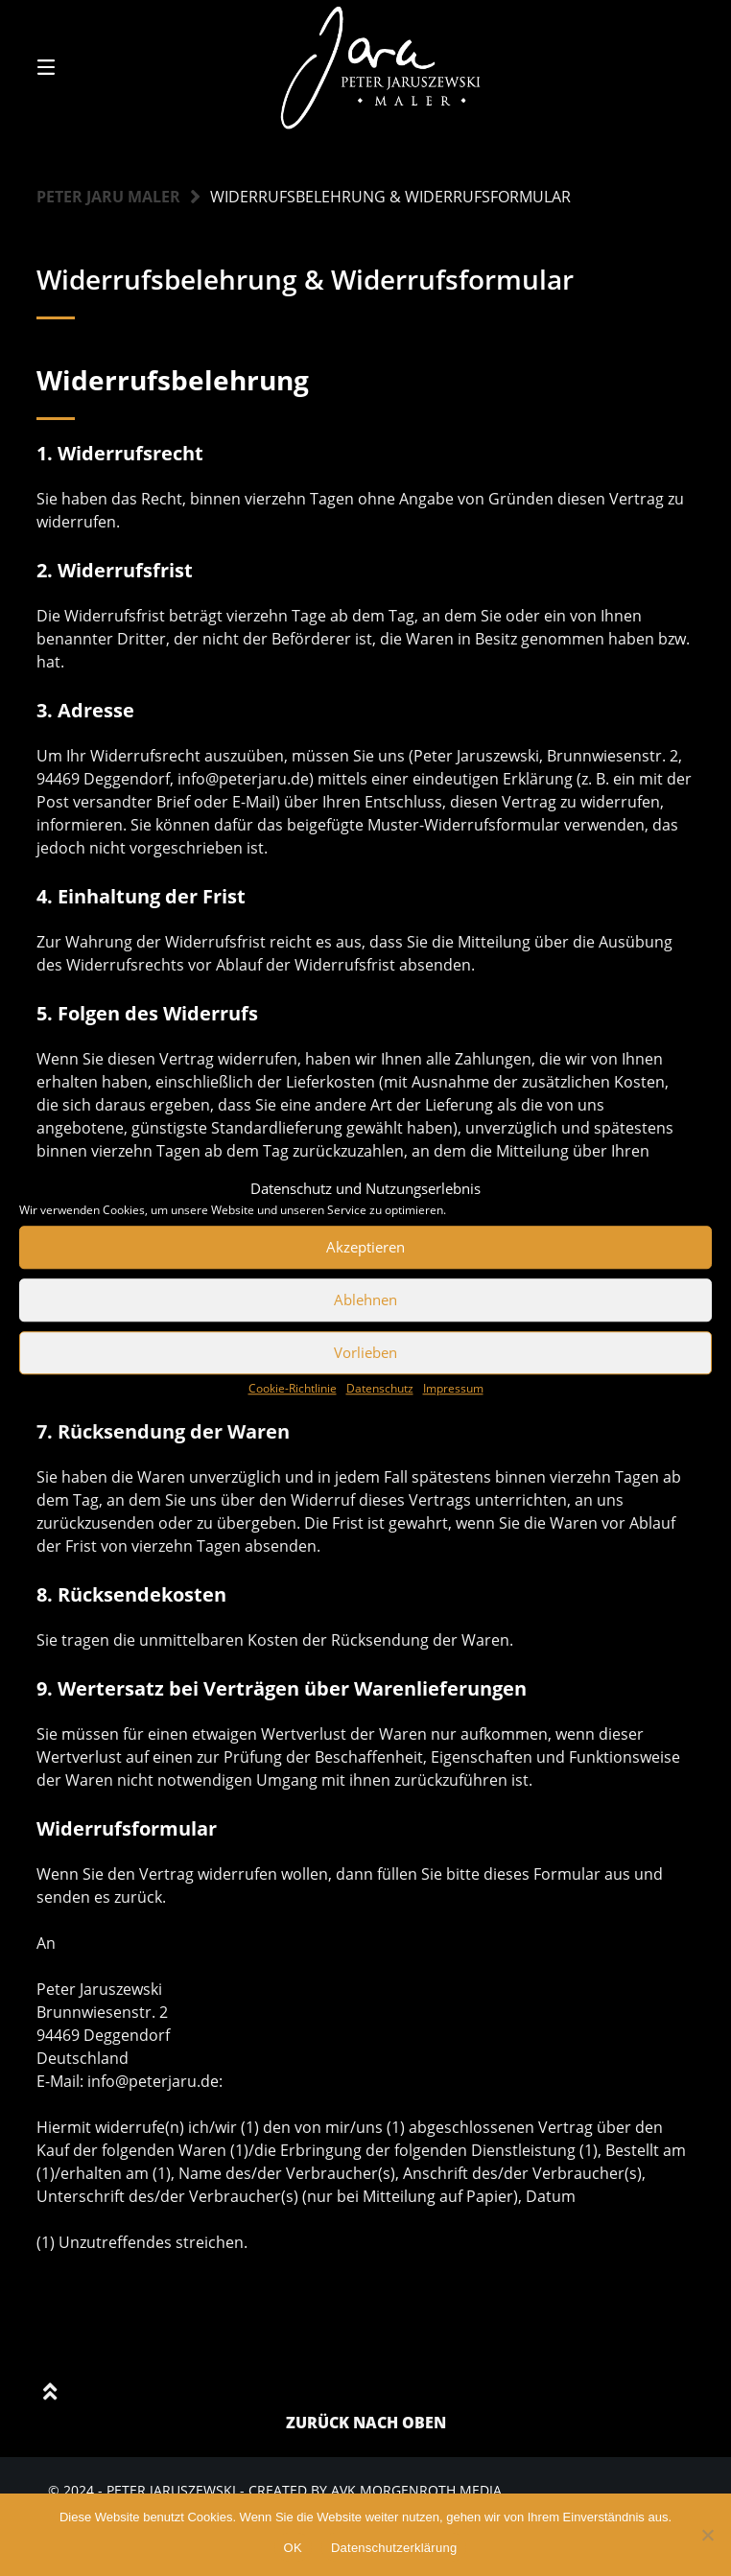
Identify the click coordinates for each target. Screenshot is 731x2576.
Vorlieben (365, 1352)
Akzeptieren (365, 1246)
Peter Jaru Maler (108, 196)
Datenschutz (379, 1388)
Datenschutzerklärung (394, 2548)
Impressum (453, 1388)
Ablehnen (365, 1299)
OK (293, 2548)
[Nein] (707, 2534)
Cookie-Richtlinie (292, 1388)
